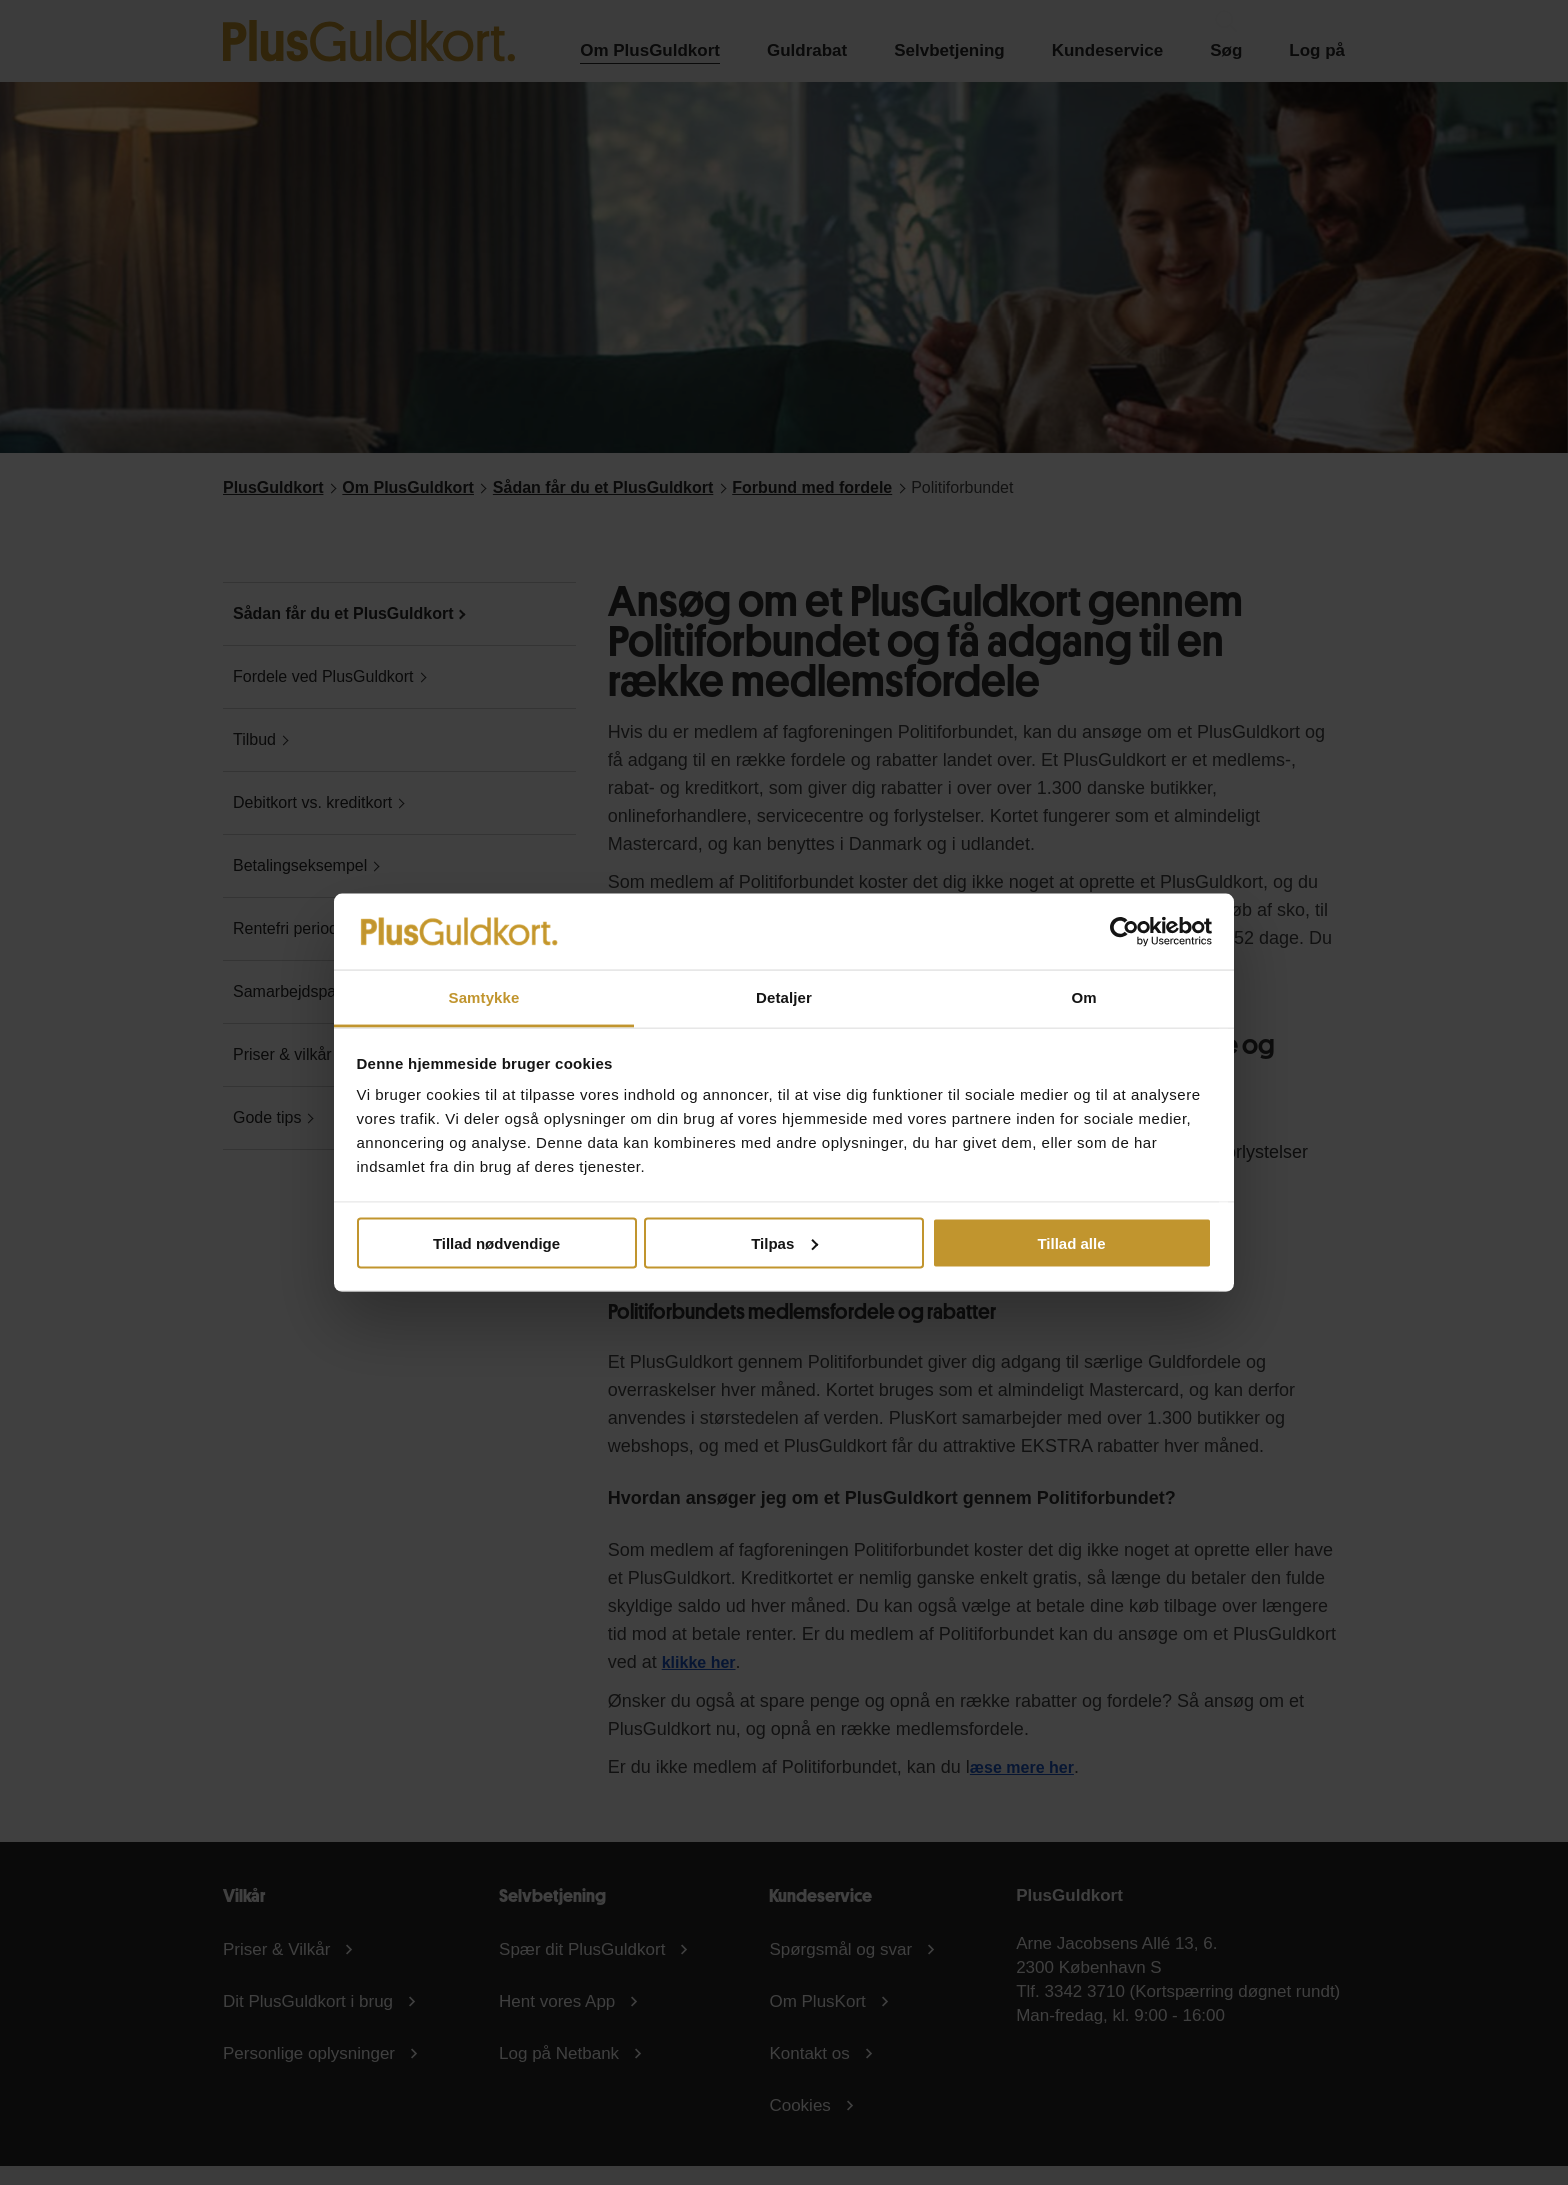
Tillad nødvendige (496, 1242)
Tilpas (784, 1242)
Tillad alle (1071, 1242)
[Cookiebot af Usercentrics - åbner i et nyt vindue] (1124, 931)
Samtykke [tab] (484, 997)
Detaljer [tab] (784, 997)
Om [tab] (1083, 997)
